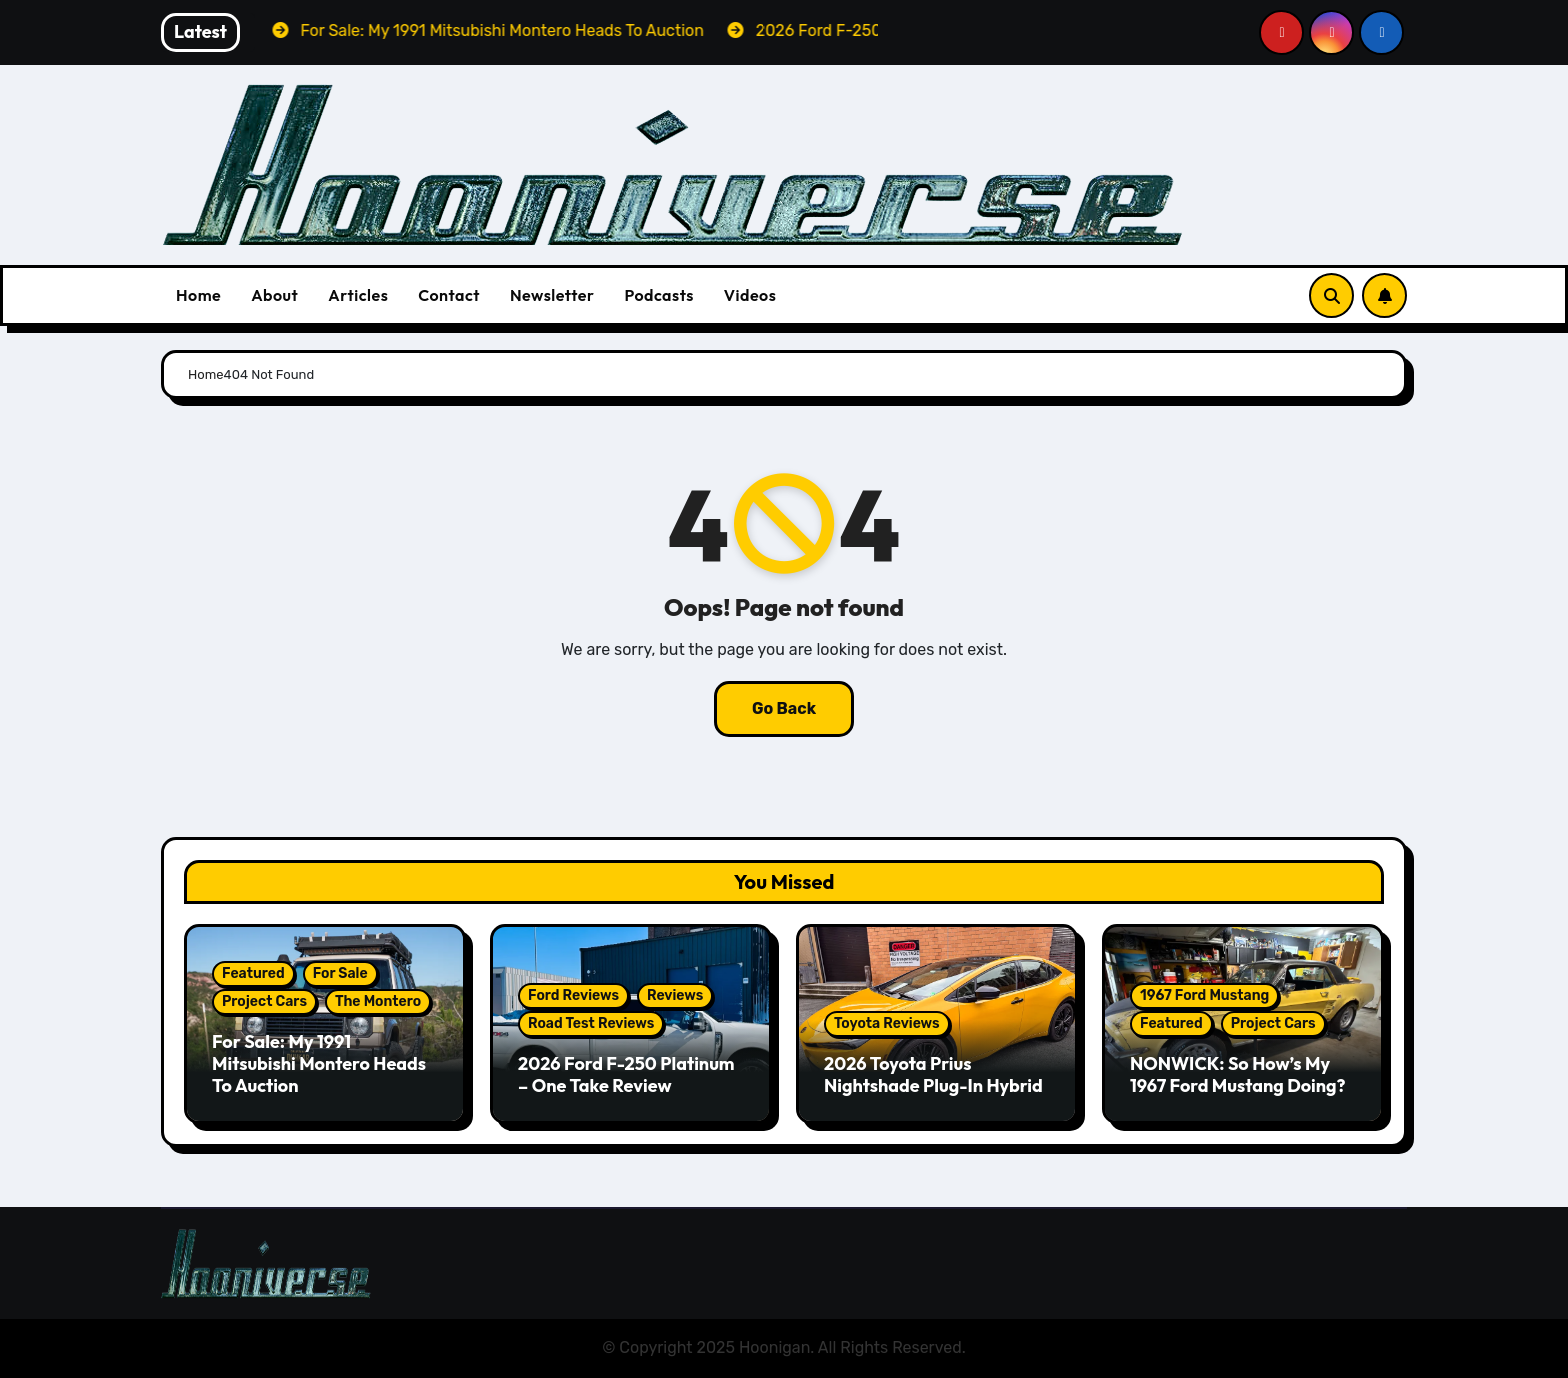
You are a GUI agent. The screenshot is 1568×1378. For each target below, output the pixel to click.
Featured (253, 973)
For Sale (340, 973)
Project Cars (264, 1001)
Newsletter (552, 295)
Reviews (675, 995)
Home (198, 295)
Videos (750, 295)
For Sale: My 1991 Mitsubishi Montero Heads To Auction (319, 1063)
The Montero (378, 1001)
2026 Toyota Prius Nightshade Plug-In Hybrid (933, 1074)
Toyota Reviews (887, 1023)
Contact (449, 295)
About (274, 295)
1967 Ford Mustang (1204, 995)
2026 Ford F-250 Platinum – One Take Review (626, 1074)
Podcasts (658, 295)
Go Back (784, 708)
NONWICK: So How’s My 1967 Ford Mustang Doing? (1238, 1074)
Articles (358, 295)
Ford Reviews (573, 995)
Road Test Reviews (591, 1023)
